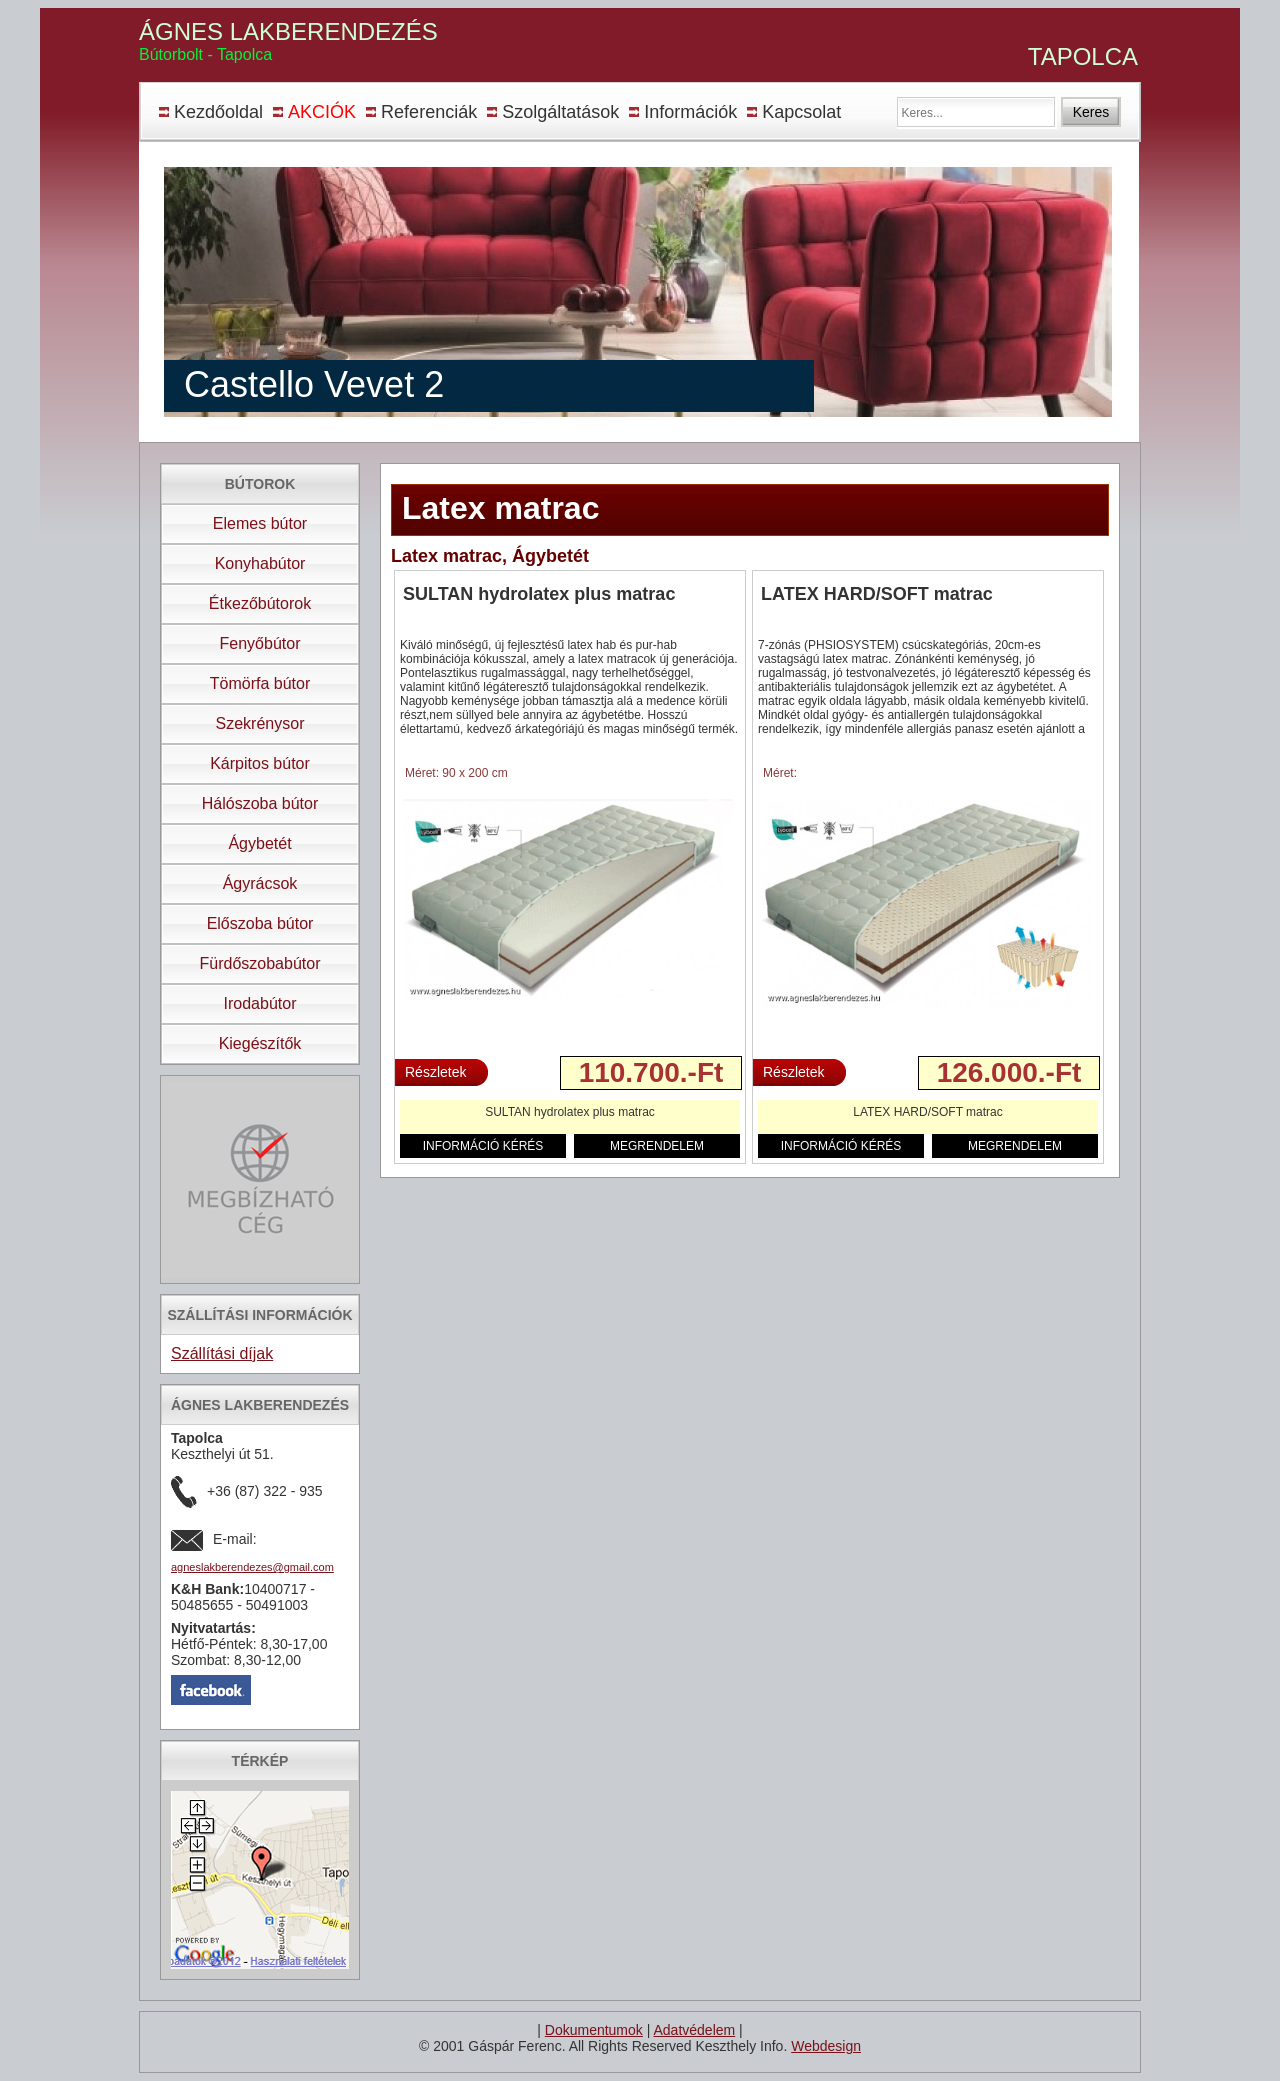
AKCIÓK (322, 112)
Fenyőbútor (260, 643)
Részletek (435, 1072)
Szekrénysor (260, 723)
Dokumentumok (594, 2030)
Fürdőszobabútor (260, 963)
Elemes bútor (260, 523)
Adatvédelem (694, 2030)
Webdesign (826, 2046)
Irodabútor (260, 1003)
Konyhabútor (260, 563)
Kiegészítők (260, 1043)
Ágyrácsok (260, 883)
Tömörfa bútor (260, 683)
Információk (690, 112)
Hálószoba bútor (260, 803)
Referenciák (429, 112)
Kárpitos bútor (260, 763)
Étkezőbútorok (260, 603)
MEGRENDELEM (657, 1146)
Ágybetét (259, 843)
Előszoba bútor (260, 923)
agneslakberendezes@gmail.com (252, 1567)
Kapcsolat (801, 112)
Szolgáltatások (560, 112)
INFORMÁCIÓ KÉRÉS (483, 1146)
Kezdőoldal (218, 112)
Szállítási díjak (222, 1353)
